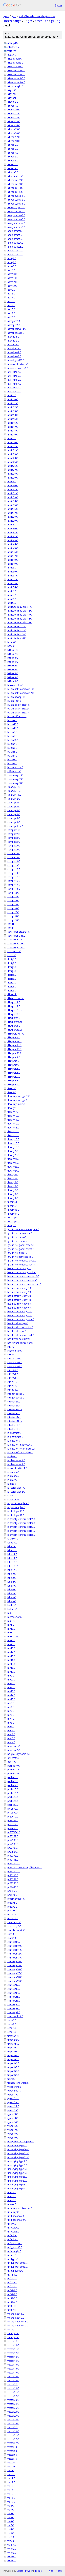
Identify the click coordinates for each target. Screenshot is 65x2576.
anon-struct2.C (15, 234)
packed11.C (13, 1769)
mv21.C (11, 1683)
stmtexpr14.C (14, 1961)
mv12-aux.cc (14, 1636)
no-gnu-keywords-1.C (18, 1753)
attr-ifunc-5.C (14, 387)
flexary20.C (13, 1155)
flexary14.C (13, 1131)
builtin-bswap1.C (16, 696)
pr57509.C (12, 1840)
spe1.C (11, 1934)
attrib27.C (12, 469)
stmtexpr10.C (14, 1945)
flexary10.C (13, 1115)
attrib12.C (12, 407)
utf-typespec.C (15, 2270)
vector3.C (12, 2427)
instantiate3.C (14, 1366)
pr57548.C (12, 1844)
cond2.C (11, 927)
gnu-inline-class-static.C (19, 1233)
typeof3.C (12, 2114)
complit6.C (13, 908)
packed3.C (12, 1781)
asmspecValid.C (15, 332)
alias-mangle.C (15, 86)
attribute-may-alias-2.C (19, 610)
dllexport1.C (13, 1002)
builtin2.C (12, 732)
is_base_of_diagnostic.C (19, 1444)
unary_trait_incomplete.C (20, 2141)
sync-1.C (11, 2020)
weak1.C (11, 2544)
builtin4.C (12, 743)
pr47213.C (12, 1824)
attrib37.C (12, 512)
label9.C (11, 1601)
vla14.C (11, 2490)
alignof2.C (12, 101)
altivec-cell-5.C (15, 191)
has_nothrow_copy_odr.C (20, 1319)
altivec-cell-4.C (15, 187)
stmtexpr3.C (13, 1988)
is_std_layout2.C (15, 1515)
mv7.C (10, 1718)
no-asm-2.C (13, 1750)
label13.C (12, 1562)
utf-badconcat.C (15, 2216)
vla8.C (10, 2529)
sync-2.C (11, 2024)
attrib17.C (12, 426)
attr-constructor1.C (17, 364)
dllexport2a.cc (14, 1010)
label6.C (11, 1589)
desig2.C (11, 963)
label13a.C (12, 1566)
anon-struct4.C (15, 242)
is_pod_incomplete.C (18, 1503)
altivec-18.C (13, 140)
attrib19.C (12, 434)
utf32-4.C (12, 2302)
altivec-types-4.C (16, 207)
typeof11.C (13, 2102)
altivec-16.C (13, 133)
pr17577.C (12, 1808)
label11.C (12, 1554)
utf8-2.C (11, 2309)
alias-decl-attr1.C (16, 70)
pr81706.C (12, 1894)
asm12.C (12, 281)
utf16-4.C (12, 2286)
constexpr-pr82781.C (18, 931)
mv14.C (11, 1652)
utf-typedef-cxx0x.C (17, 2262)
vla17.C (11, 2501)
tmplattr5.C (13, 2059)
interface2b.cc (14, 1421)
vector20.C (13, 2388)
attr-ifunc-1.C (14, 371)
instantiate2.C (14, 1362)
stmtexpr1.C (13, 1941)
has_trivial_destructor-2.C (20, 1338)
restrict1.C (12, 1914)
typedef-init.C (14, 2086)
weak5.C (11, 2560)
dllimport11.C (14, 1045)
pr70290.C (12, 1875)
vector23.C (13, 2399)
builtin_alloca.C (15, 767)
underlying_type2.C (17, 2161)
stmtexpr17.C (14, 1973)
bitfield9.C (12, 681)
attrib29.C (12, 477)
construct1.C (14, 951)
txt (51, 2570)
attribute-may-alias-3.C (19, 614)
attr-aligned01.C (15, 360)
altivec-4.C (12, 152)
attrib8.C (11, 599)
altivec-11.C (13, 113)
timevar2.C (13, 2039)
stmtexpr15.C (14, 1965)
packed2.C (12, 1777)
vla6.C (10, 2521)
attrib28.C (12, 473)
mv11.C (11, 1632)
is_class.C (12, 1456)
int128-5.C (12, 1389)
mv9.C (10, 1726)
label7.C (11, 1593)
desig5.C (11, 974)
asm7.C (11, 309)
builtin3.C (12, 736)
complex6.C (13, 849)
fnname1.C (13, 1201)
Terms (38, 2570)
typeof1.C (12, 2094)
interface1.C (13, 1401)
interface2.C (13, 1413)
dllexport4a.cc (14, 1021)
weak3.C (11, 2552)
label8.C (11, 1597)
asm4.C (11, 297)
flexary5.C (12, 1182)
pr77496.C (12, 1887)
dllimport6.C (13, 1072)
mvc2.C (11, 1734)
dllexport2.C (13, 1006)
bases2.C (12, 645)
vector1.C (12, 2341)
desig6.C (11, 978)
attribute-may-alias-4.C (19, 618)
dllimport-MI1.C (15, 1033)
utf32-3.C (12, 2298)
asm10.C (12, 274)
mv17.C (11, 1664)
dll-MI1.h (12, 994)
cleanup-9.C (13, 822)
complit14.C (13, 884)
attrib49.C (12, 563)
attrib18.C (12, 430)
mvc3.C (11, 1738)
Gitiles (20, 2570)
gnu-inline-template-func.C (21, 1264)
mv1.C (10, 1624)
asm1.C (11, 270)
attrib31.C (12, 489)
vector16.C (13, 2368)
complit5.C (13, 904)
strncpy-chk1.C (15, 2016)
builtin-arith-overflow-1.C (20, 689)
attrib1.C (11, 395)
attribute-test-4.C (16, 638)
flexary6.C (12, 1186)
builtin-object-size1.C (18, 704)
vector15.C (13, 2364)
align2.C (11, 93)
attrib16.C (12, 422)
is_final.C (12, 1483)
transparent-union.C (18, 2082)
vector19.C (13, 2380)
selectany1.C (14, 1922)
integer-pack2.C (15, 1397)
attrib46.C (12, 552)
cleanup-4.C (13, 806)
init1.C (10, 1346)
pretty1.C (12, 1902)
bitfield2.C (12, 653)
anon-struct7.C (15, 254)
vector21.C (13, 2392)
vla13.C (11, 2486)
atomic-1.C (13, 336)
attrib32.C (12, 493)
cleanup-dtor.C (15, 826)
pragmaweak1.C (16, 1898)
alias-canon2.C (15, 62)
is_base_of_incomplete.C (20, 1452)
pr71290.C (12, 1883)
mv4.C (10, 1707)
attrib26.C (12, 465)
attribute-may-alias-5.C (19, 622)
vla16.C (11, 2497)
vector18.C (13, 2376)
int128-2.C (12, 1374)
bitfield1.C (12, 649)
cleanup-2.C (13, 798)
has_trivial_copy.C (16, 1331)
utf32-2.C (12, 2294)
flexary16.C (13, 1139)
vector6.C (12, 2454)
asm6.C (11, 305)
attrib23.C (12, 454)
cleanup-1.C (13, 786)
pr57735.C (12, 1847)
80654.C (11, 54)
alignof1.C (12, 97)
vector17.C (13, 2372)
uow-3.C (11, 2200)
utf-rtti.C (11, 2255)
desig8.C (11, 986)
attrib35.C (12, 505)
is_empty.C (13, 1472)
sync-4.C (11, 2031)
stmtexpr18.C (14, 1977)
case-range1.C (15, 775)
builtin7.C (12, 755)
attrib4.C (11, 524)
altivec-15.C (13, 129)
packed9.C (12, 1804)
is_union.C (12, 1538)
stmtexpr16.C (14, 1969)
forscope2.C (13, 1221)
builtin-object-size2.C (18, 708)
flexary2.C (12, 1151)
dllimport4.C (13, 1064)
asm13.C (12, 285)
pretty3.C (12, 1910)
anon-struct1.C (15, 230)
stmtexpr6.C (13, 2000)
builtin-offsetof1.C (16, 716)
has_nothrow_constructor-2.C (23, 1276)
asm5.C (11, 301)
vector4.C (12, 2446)
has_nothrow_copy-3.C (19, 1295)
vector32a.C (13, 2442)
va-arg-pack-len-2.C (17, 2325)
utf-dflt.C (12, 2235)
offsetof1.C (13, 1757)
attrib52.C (12, 579)
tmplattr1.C (13, 2043)
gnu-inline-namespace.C (20, 1256)
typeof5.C (12, 2122)
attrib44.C (12, 544)
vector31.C (13, 2435)
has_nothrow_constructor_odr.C (24, 1284)
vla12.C (11, 2482)
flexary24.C (13, 1170)
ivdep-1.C (12, 1542)
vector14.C (13, 2360)
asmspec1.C (13, 325)
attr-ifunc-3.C (14, 379)
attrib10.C (12, 399)
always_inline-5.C (16, 227)
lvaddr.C (11, 1605)
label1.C (11, 1546)
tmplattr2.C (13, 2047)
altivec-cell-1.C (15, 176)
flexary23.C (13, 1166)
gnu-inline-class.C (16, 1237)
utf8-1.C (11, 2305)
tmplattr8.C (13, 2071)
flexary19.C (13, 1147)
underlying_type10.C (18, 2149)
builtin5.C (12, 747)
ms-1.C (11, 1620)
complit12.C (13, 877)
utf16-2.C (12, 2278)
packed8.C (12, 1801)
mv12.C (11, 1640)
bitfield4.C (12, 661)
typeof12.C (13, 2106)
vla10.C (11, 2474)
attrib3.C (11, 481)
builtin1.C (12, 720)
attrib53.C (12, 583)
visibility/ (11, 50)
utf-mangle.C (14, 2251)
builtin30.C (12, 740)
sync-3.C (11, 2027)
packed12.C (13, 1773)
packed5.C (12, 1789)
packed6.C (12, 1793)
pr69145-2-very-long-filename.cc (24, 1867)
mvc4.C (11, 1742)
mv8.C (10, 1722)
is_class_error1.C (16, 1460)
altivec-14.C (13, 125)
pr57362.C (12, 1836)
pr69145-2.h (13, 1871)
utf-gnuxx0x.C (14, 2243)
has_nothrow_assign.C (19, 1268)
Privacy (29, 2570)
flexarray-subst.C (16, 1104)
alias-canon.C (14, 58)
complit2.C (13, 892)
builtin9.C (12, 763)
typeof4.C (12, 2118)
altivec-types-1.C (16, 195)
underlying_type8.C (17, 2184)
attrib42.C (12, 536)
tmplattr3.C (13, 2051)
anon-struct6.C (15, 250)
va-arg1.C (12, 2329)
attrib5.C (11, 567)
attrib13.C (12, 411)
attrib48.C (12, 559)
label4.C (11, 1581)
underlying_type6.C (17, 2176)
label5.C (11, 1585)
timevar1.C (13, 2035)
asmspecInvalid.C (16, 328)
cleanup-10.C (14, 790)
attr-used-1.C (14, 391)
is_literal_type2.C (16, 1491)
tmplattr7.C (13, 2067)
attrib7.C (11, 595)
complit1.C (13, 865)
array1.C (11, 258)
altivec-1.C (12, 105)
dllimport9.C (13, 1084)
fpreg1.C (11, 1225)
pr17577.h (12, 1812)
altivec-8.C (12, 168)
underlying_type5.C (17, 2172)
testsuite (41, 21)
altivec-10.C (13, 109)
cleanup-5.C (13, 810)
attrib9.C (11, 602)
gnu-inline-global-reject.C (20, 1249)
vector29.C (13, 2423)
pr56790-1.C (13, 1832)
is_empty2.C (13, 1475)
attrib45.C (12, 548)
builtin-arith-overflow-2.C (20, 693)
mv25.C (11, 1699)
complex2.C (13, 833)
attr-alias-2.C (14, 352)
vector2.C (12, 2384)
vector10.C (13, 2345)
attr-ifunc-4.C (14, 383)
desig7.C (11, 982)
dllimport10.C (14, 1041)
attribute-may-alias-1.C (19, 606)
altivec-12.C (13, 117)
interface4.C (13, 1425)
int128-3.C (12, 1382)
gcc (14, 16)
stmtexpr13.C (14, 1957)
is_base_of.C (14, 1440)
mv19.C (11, 1671)
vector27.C (13, 2415)
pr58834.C (12, 1851)
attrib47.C (12, 555)
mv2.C (10, 1675)
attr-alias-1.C (14, 348)
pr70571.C (12, 1879)
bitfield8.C (12, 677)
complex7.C (13, 853)
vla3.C (10, 2509)
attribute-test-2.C (16, 630)
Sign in (58, 5)
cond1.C (11, 923)
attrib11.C (12, 403)
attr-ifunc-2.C (14, 375)
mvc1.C (11, 1730)
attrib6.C (11, 591)
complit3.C (13, 896)
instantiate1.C (14, 1358)
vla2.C (10, 2505)
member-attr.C (15, 1616)
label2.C (11, 1573)
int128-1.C (12, 1370)
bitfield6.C (12, 669)
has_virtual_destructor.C (20, 1342)
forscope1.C (13, 1217)
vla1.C (10, 2470)
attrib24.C (12, 458)
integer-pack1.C (15, 1393)
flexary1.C (12, 1111)
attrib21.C (12, 446)
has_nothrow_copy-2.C (19, 1292)
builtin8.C (12, 759)
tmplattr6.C (13, 2063)
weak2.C (11, 2548)
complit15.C (13, 888)
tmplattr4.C (13, 2055)
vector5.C (12, 2450)
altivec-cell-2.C (15, 180)
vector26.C (13, 2411)
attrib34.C (12, 501)
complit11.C (13, 873)
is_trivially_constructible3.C (21, 1526)
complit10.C (13, 869)
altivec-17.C (13, 137)
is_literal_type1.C (16, 1487)
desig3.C (11, 967)
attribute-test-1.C (16, 626)
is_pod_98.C (13, 1499)
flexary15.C (13, 1135)
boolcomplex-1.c (16, 685)
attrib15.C (12, 418)
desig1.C (11, 959)
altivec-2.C (12, 144)
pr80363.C (12, 1890)
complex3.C (13, 837)
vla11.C (11, 2478)
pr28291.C (12, 1820)
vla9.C (10, 2533)
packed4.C (12, 1785)
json (59, 2570)
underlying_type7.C (17, 2180)
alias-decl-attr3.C (16, 78)
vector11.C (13, 2349)
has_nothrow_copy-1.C (19, 1288)
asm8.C (11, 313)
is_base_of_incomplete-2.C (21, 1448)
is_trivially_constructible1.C (21, 1519)
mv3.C (10, 1703)
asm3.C (11, 293)
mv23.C (11, 1691)
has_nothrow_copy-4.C (19, 1299)
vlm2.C (11, 2540)
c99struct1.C (14, 771)
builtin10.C (12, 724)
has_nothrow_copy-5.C (19, 1303)
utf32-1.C (12, 2290)
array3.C (11, 266)
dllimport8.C (13, 1080)
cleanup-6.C (13, 814)
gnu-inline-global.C (17, 1252)
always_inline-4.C (16, 223)
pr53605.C (12, 1828)
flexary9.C (12, 1198)
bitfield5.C (12, 665)
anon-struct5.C (15, 246)
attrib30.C (12, 485)
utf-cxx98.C (13, 2231)
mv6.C (10, 1714)
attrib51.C (12, 575)
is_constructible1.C (17, 1468)
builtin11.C (12, 728)
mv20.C (11, 1679)
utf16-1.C (12, 2274)
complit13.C (13, 880)
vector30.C (13, 2431)
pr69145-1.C (13, 1863)
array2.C (11, 262)
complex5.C (13, 845)
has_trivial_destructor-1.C (20, 1335)
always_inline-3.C (16, 219)
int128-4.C (12, 1386)
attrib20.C (12, 442)
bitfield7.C (12, 673)
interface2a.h (14, 1417)
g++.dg (55, 21)
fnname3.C (13, 1209)
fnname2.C (13, 1205)
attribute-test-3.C (16, 634)
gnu (6, 16)
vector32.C (13, 2439)
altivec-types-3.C (16, 203)
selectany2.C (14, 1926)
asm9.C (11, 317)
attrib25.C (12, 462)
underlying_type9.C (17, 2188)
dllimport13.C (14, 1053)
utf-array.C (13, 2212)
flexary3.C (12, 1174)
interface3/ (13, 47)
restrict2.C (12, 1918)
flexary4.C (12, 1178)
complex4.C (13, 841)
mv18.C (11, 1667)
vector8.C (12, 2462)
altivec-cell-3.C (15, 184)
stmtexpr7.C (13, 2004)
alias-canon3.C (15, 66)
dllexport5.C (13, 1025)
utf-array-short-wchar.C (19, 2208)
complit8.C (13, 916)
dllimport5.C (13, 1068)
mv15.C (11, 1656)
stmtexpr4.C (13, 1992)
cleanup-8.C (13, 818)
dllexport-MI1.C (15, 998)
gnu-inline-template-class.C (21, 1260)
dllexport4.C (13, 1017)
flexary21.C (13, 1158)
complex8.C (13, 857)
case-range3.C (15, 783)
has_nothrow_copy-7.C (19, 1311)
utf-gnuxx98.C (14, 2247)
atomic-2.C (13, 340)
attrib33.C (12, 497)
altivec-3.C (12, 148)
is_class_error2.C (16, 1464)
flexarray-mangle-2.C (18, 1096)
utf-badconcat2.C (16, 2219)
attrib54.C (12, 587)
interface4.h (13, 1429)
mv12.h (11, 1644)
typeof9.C (12, 2137)
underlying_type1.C (17, 2145)
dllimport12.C (14, 1049)
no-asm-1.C (13, 1746)
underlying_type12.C (18, 2157)
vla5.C (10, 2517)
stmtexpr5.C (13, 1996)
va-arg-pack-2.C (15, 2317)
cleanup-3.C (13, 802)
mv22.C (11, 1687)
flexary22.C (13, 1162)
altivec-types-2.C (16, 199)
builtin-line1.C (14, 700)
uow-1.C (11, 2192)
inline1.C (11, 1354)
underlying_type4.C (17, 2168)
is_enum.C (12, 1479)
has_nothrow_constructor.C (22, 1280)
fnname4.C (13, 1213)
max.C (10, 1612)
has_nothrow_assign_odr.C (21, 1272)
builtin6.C (12, 751)
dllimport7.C (13, 1076)
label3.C (11, 1577)
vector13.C (13, 2356)
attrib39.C (12, 520)
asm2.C (11, 289)
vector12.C (13, 2353)
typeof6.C (12, 2125)
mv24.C (11, 1695)
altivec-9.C (12, 172)
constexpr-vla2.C (16, 939)
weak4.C (11, 2556)
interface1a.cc (14, 1409)
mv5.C (10, 1710)
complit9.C (13, 920)
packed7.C (12, 1797)
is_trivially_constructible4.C (21, 1530)
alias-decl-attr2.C (16, 74)
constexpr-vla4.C (16, 947)
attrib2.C (11, 438)
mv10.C (11, 1628)
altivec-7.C (12, 164)
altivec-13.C (13, 121)
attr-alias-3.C (14, 356)
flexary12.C (13, 1123)
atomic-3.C (13, 344)
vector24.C (13, 2403)
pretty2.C (12, 1906)
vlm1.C (11, 2537)
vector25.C (13, 2407)
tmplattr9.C (13, 2075)
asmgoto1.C (14, 321)
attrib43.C (12, 540)
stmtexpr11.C (14, 1949)
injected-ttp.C (14, 1350)
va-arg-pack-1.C (15, 2313)
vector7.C (12, 2458)
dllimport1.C (13, 1037)
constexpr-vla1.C (16, 935)
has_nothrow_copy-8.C (19, 1315)
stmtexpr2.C (13, 1984)
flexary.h (11, 1108)
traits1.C (11, 2079)
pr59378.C (12, 1855)
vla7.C (10, 2525)
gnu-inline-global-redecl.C (20, 1245)
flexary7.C (12, 1190)
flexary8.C (12, 1194)
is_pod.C (11, 1495)
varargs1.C (13, 2333)
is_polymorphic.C (16, 1507)
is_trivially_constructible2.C (21, 1523)
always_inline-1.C (16, 211)
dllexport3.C (13, 1014)
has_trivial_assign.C (17, 1323)
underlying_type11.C (18, 2153)
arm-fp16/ (12, 43)
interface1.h (13, 1405)
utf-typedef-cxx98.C (17, 2266)
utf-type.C (12, 2259)
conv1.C (11, 955)
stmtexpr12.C (14, 1953)
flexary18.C (13, 1143)
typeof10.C (13, 2098)
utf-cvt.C (11, 2223)
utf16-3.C (12, 2282)
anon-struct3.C (15, 238)
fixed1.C (11, 1088)
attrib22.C (12, 450)
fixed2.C (11, 1092)
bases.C (11, 642)
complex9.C (13, 861)
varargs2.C (13, 2337)
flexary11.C (13, 1119)
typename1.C (14, 2090)
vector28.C (13, 2419)
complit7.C (13, 912)
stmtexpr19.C (14, 1981)
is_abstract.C (14, 1432)
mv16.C (11, 1660)
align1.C (11, 90)
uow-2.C (11, 2196)
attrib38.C (12, 516)
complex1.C (13, 830)
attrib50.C (12, 571)
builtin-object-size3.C (18, 712)
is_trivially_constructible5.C (21, 1534)
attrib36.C (12, 508)
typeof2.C (12, 2110)
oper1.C (11, 1761)
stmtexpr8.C (13, 2008)
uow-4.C (11, 2204)
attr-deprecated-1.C (17, 368)
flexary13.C (13, 1127)
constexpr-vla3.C (16, 943)
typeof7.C (12, 2129)
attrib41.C (12, 532)
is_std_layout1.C (15, 1511)
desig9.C (11, 990)
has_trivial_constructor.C (20, 1327)
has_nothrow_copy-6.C (19, 1307)
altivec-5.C (12, 156)
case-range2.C (15, 779)
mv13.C (11, 1648)
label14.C (12, 1569)
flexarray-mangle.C (17, 1100)
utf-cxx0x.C (13, 2227)
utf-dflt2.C (12, 2239)
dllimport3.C (13, 1060)
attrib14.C (12, 415)
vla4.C (10, 2513)
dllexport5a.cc (14, 1029)
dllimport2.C (13, 1057)
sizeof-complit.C (16, 1930)
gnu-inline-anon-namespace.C (23, 1229)
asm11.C (12, 277)
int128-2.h (12, 1378)
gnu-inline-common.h (18, 1241)
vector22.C (13, 2396)
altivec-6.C (12, 160)
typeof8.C (12, 2133)
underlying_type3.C (17, 2165)
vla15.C (11, 2494)
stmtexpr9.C (13, 2012)
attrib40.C (12, 528)
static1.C (12, 1938)
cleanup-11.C (14, 794)
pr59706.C (12, 1859)
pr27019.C (12, 1816)
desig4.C (11, 971)
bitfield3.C (12, 657)
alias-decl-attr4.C (16, 82)
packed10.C (13, 1765)
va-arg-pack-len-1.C (17, 2321)
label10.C (12, 1550)
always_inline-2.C (16, 215)
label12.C (12, 1558)
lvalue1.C (12, 1609)
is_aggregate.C (15, 1436)
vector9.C (12, 2466)
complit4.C (13, 900)
